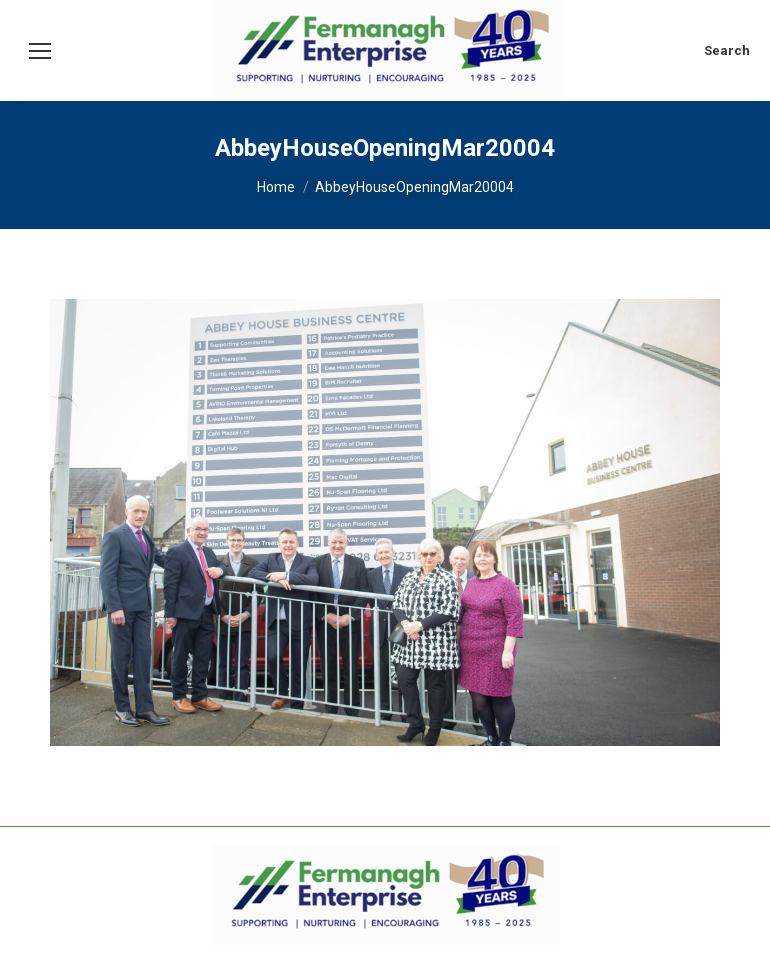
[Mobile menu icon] (40, 51)
